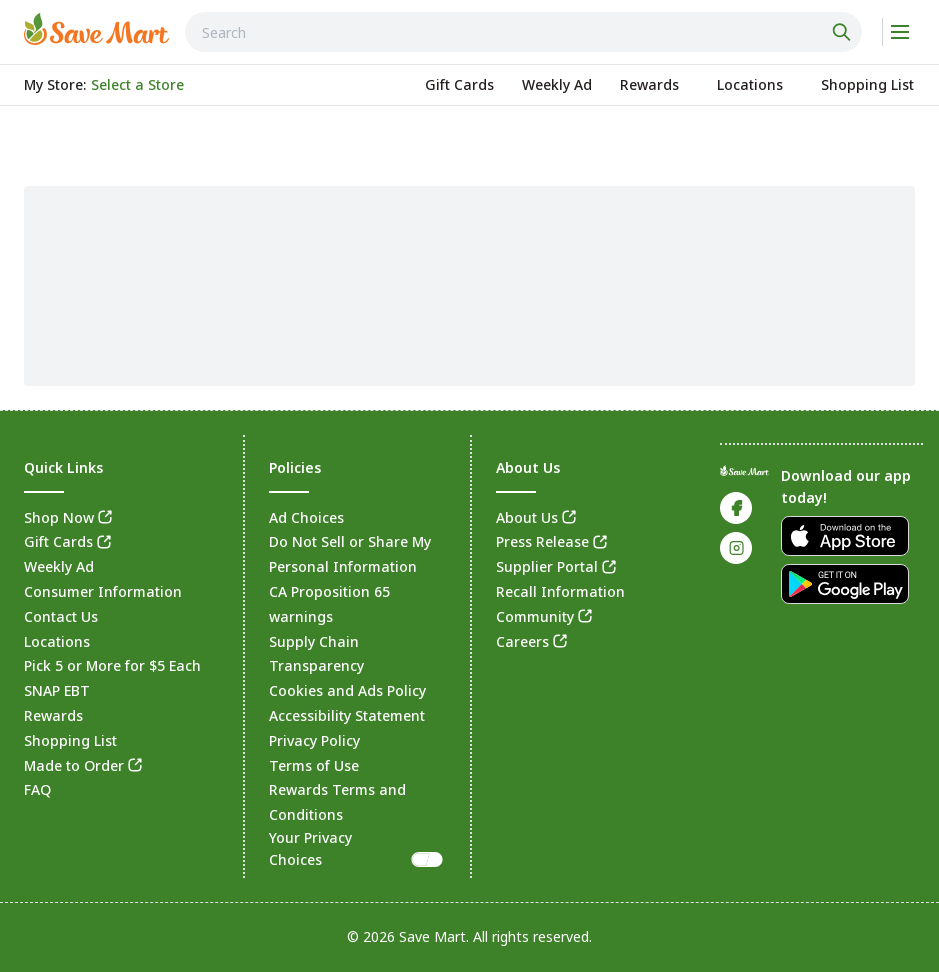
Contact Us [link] (61, 616)
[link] (96, 29)
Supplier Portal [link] (547, 566)
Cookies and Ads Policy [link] (347, 690)
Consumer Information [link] (103, 591)
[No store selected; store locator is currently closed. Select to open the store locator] (137, 85)
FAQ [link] (37, 789)
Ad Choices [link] (306, 517)
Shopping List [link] (70, 740)
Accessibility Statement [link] (347, 715)
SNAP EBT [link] (57, 690)
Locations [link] (57, 641)
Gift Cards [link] (58, 541)
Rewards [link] (53, 715)
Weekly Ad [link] (59, 566)
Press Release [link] (542, 541)
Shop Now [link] (59, 517)
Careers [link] (522, 641)
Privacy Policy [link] (314, 740)
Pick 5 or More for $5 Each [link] (112, 665)
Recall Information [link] (560, 591)
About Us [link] (527, 517)
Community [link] (535, 616)
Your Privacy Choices (357, 848)
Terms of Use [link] (314, 765)
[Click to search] (844, 32)
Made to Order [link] (74, 765)
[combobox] (523, 32)
